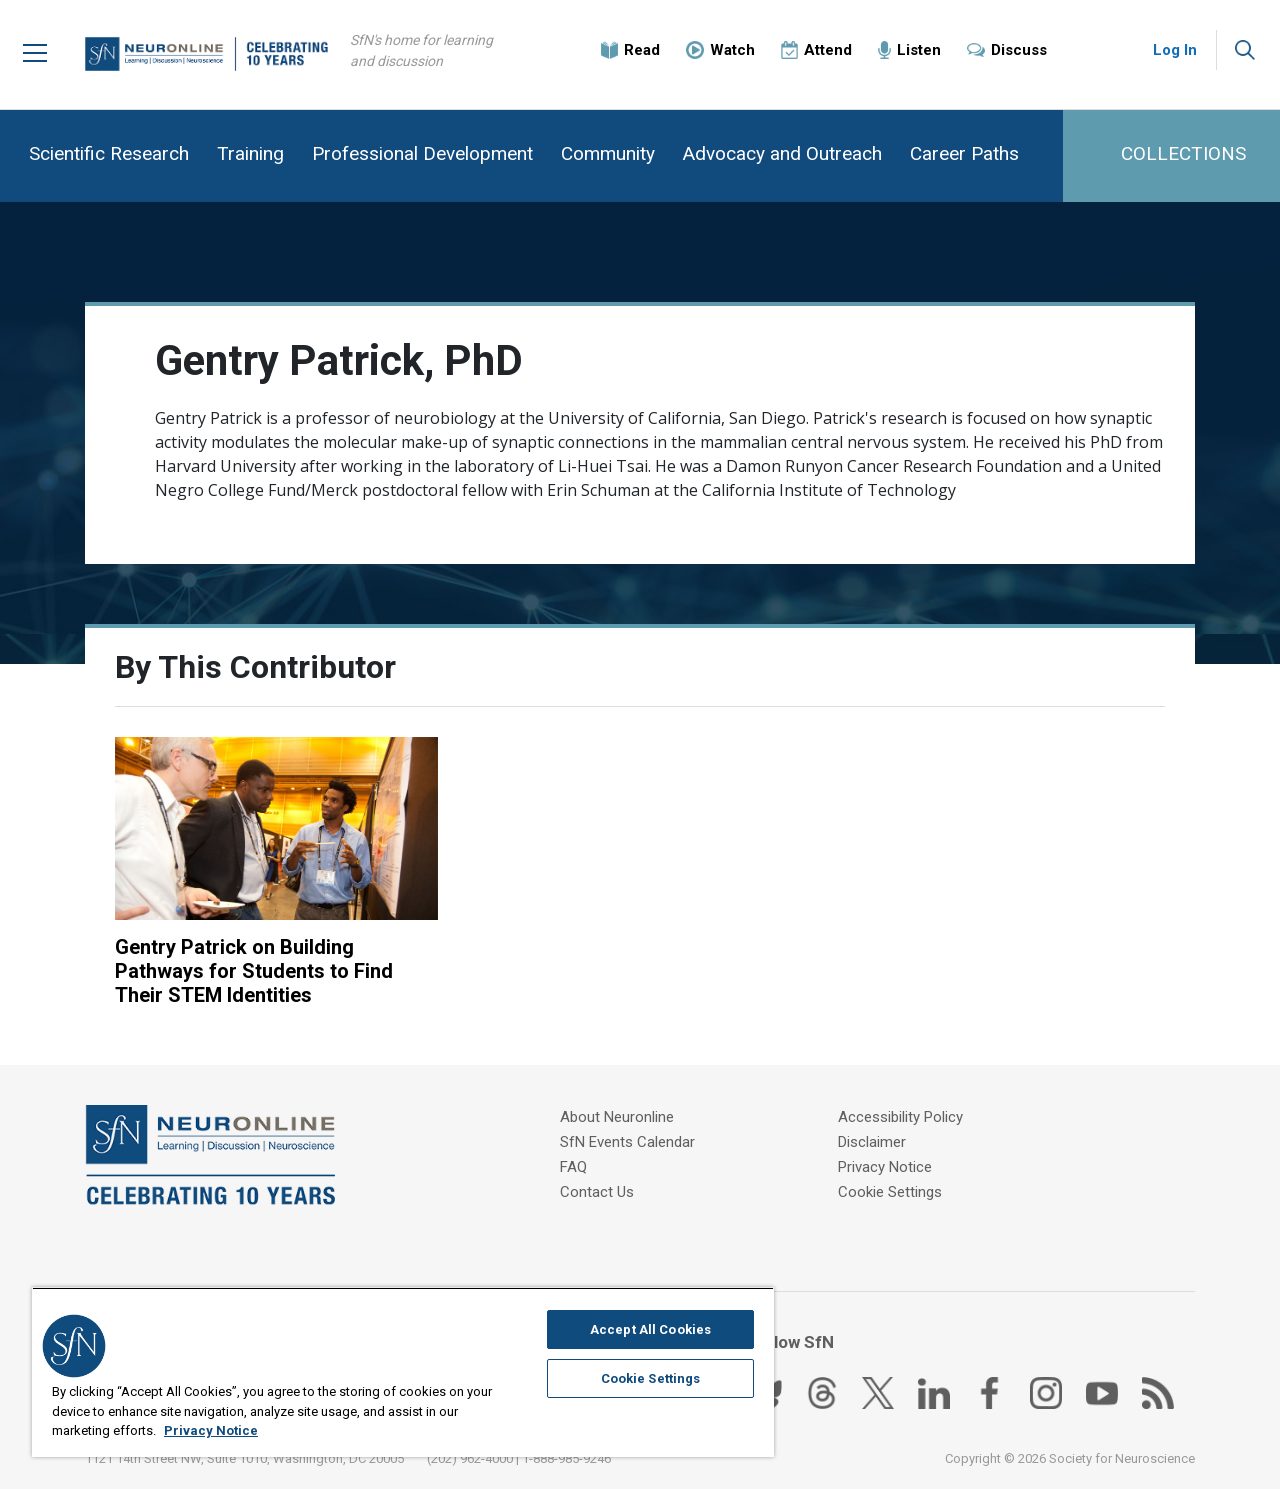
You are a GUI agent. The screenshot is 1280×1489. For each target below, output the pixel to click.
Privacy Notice (885, 1167)
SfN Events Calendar (627, 1142)
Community (608, 153)
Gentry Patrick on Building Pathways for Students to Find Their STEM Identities (254, 971)
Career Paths (964, 153)
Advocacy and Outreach (782, 153)
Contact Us (597, 1192)
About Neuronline (617, 1117)
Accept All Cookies (650, 1329)
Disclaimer (872, 1142)
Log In (1175, 50)
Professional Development (422, 153)
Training (250, 153)
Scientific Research (109, 153)
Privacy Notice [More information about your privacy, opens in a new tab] (211, 1430)
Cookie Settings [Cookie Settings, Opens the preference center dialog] (651, 1378)
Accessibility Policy (900, 1117)
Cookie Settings (890, 1192)
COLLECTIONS (1183, 153)
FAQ (573, 1167)
